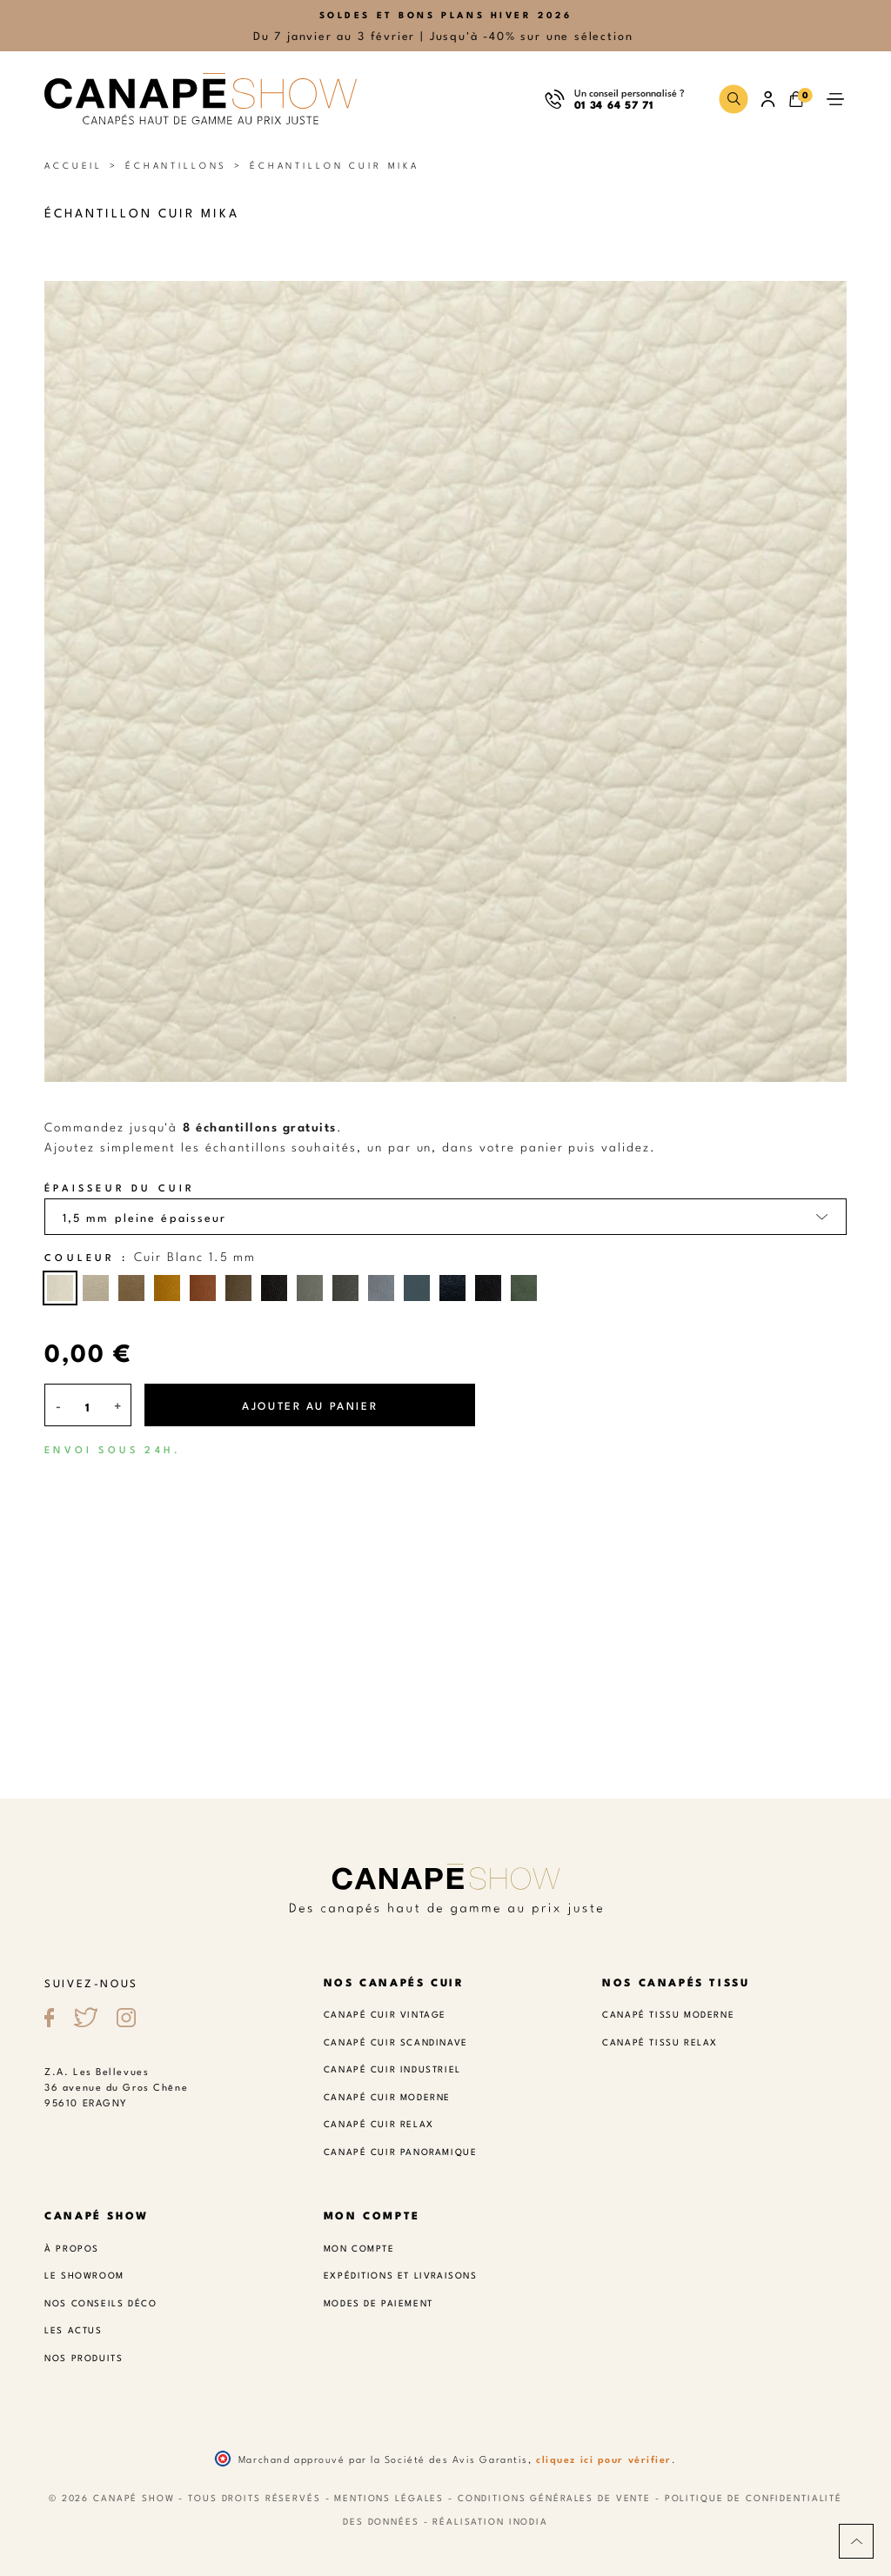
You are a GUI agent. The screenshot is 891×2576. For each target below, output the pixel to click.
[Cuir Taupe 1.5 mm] (131, 1288)
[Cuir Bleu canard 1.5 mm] (416, 1288)
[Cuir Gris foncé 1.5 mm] (345, 1288)
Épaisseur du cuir (119, 1187)
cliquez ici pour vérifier (604, 2458)
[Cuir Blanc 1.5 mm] (60, 1288)
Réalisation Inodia (490, 2520)
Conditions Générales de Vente (554, 2496)
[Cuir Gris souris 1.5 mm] (309, 1288)
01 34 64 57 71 (613, 104)
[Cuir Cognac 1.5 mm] (202, 1288)
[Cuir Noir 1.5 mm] (488, 1288)
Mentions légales (389, 2496)
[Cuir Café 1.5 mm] (238, 1288)
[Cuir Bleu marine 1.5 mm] (452, 1288)
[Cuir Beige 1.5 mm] (95, 1288)
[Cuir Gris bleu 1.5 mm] (381, 1288)
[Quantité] (87, 1407)
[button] (734, 98)
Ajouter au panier (310, 1405)
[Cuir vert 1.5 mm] (523, 1288)
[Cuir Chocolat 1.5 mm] (274, 1288)
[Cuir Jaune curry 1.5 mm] (167, 1288)
